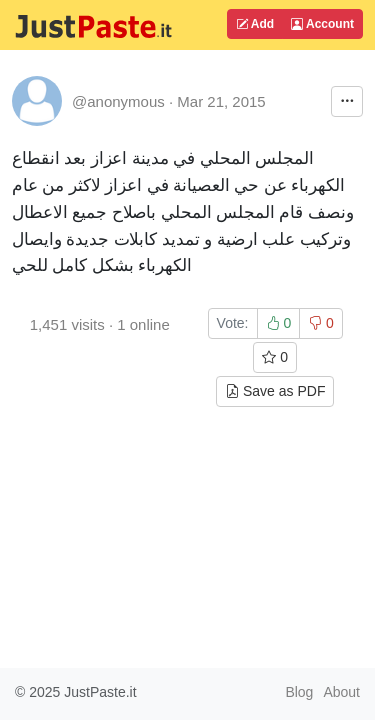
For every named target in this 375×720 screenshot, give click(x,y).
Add (255, 24)
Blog (299, 692)
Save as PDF (275, 391)
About (341, 692)
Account (322, 24)
